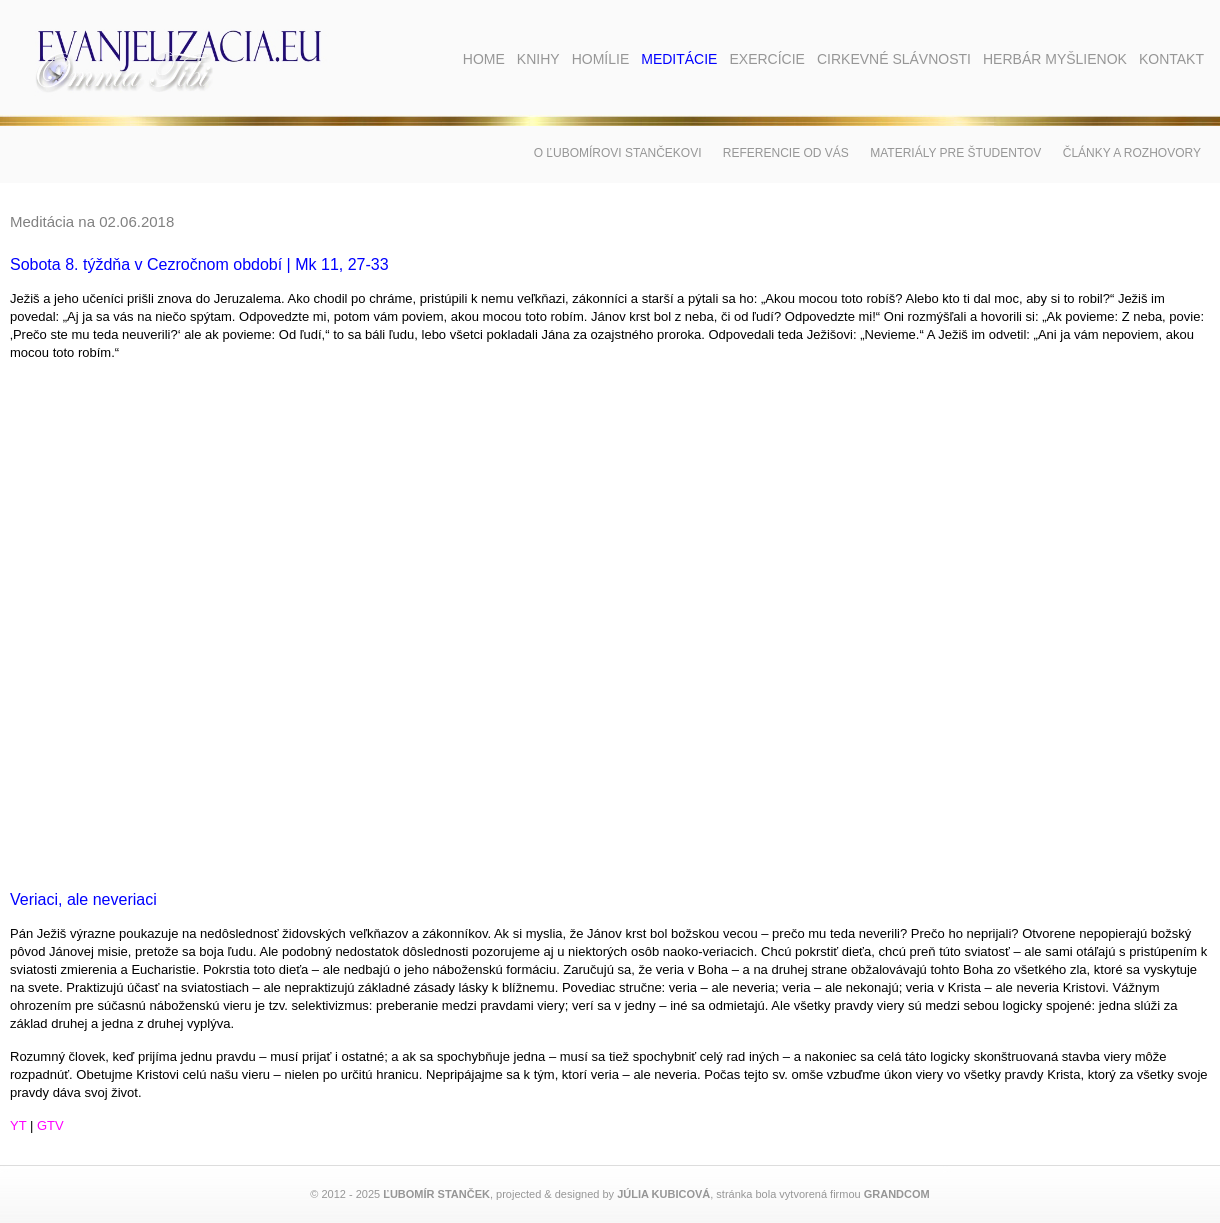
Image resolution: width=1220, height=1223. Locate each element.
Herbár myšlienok (1055, 59)
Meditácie (679, 59)
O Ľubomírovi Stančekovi (618, 153)
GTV (50, 1125)
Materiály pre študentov (955, 153)
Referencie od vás (786, 153)
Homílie (601, 59)
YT (18, 1125)
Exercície (766, 59)
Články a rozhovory (1132, 153)
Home (484, 59)
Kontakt (1171, 59)
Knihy (538, 59)
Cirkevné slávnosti (894, 59)
